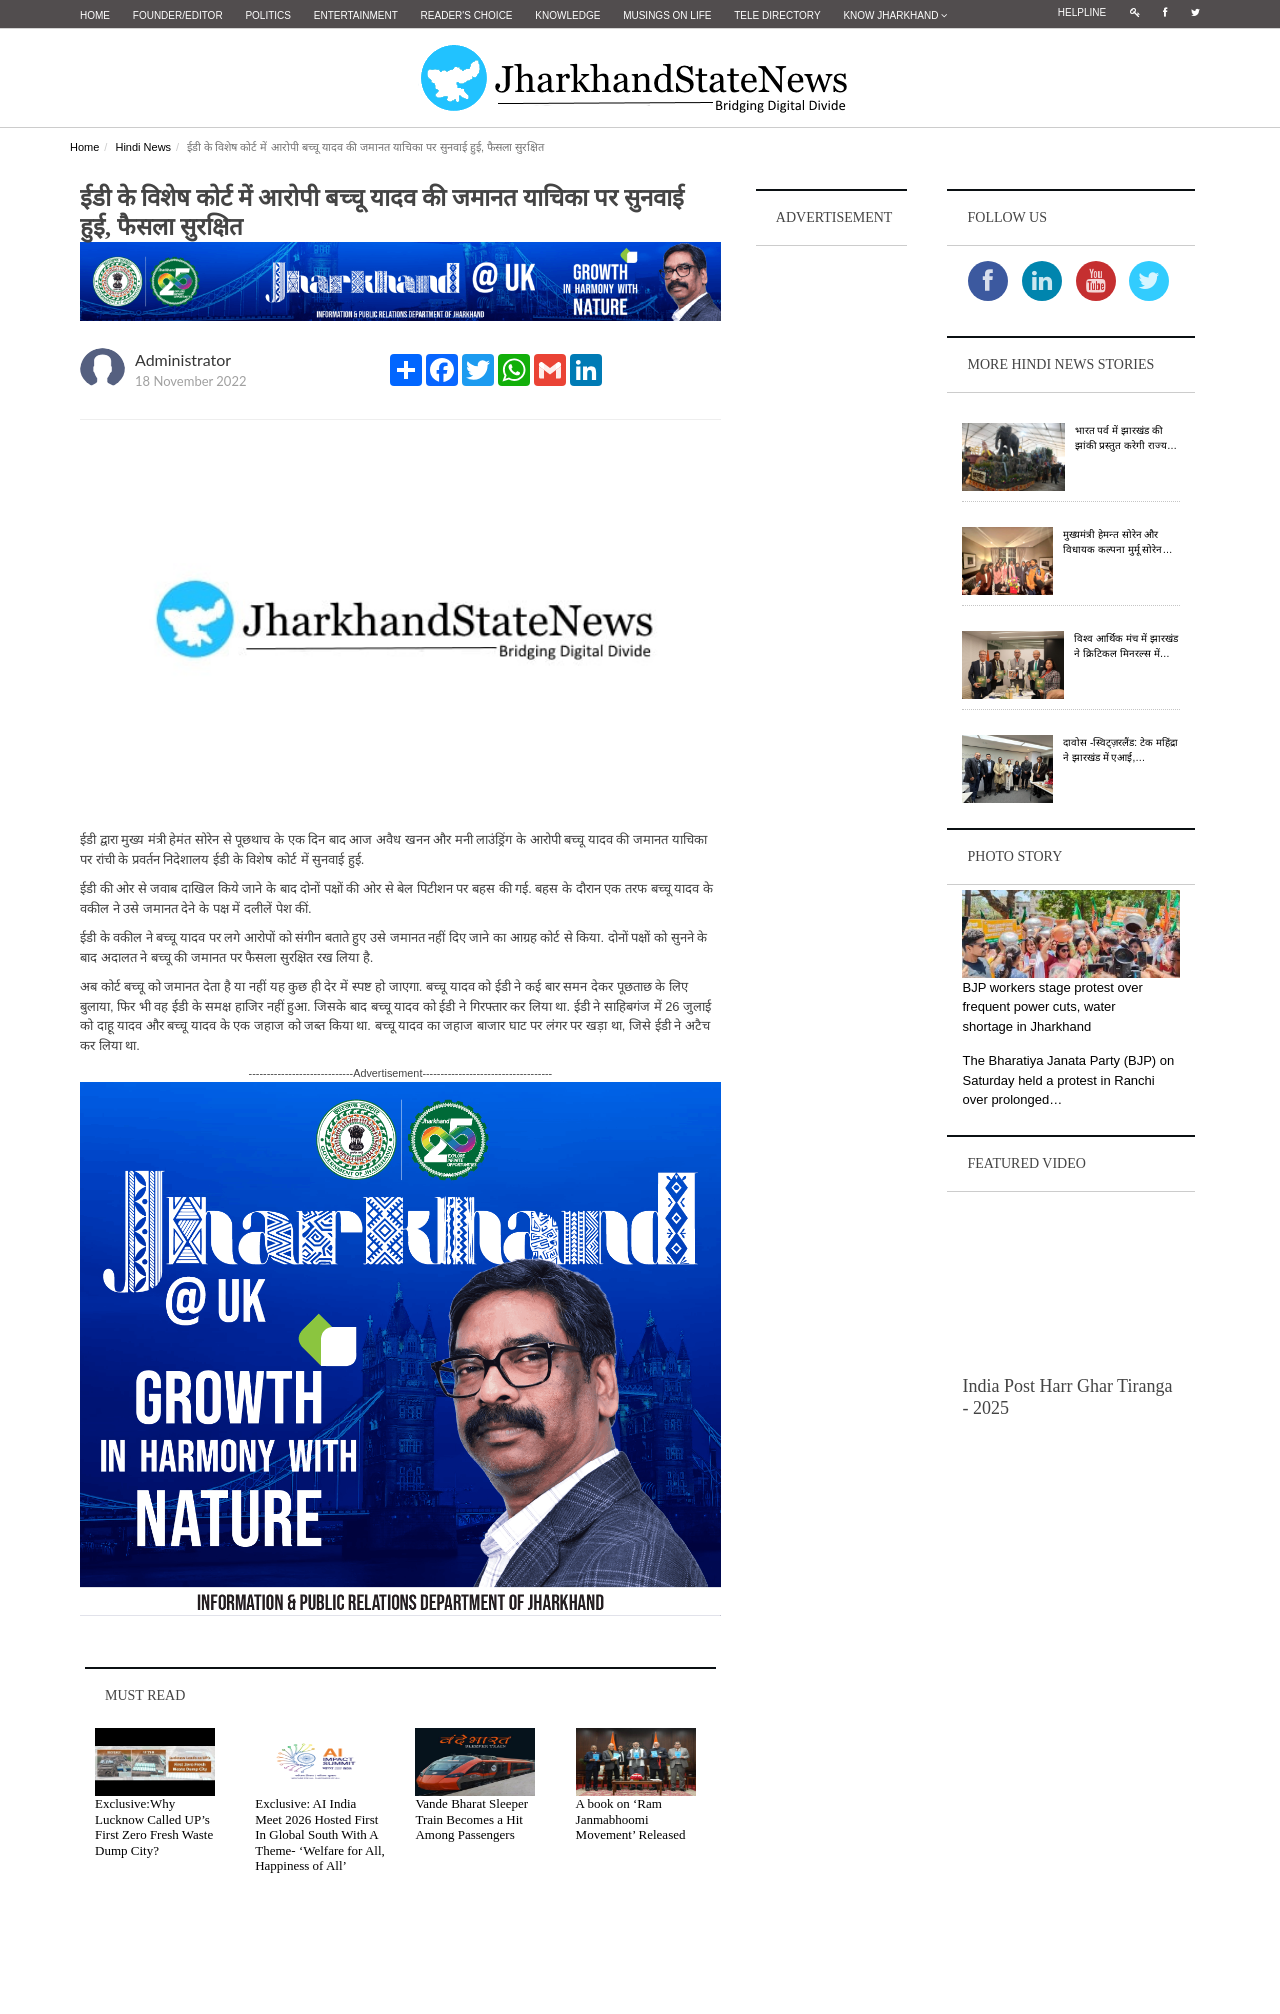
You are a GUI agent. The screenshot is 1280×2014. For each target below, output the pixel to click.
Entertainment (356, 15)
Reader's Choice (467, 15)
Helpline (1082, 12)
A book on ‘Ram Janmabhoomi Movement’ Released (631, 1819)
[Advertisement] (832, 551)
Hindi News (143, 147)
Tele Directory (777, 15)
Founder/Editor (178, 15)
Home (95, 15)
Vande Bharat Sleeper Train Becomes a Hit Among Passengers (471, 1819)
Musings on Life (667, 15)
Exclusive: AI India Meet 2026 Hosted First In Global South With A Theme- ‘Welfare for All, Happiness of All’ (320, 1834)
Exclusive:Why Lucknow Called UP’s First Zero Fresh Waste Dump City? (154, 1827)
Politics (268, 15)
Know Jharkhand (895, 15)
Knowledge (567, 15)
